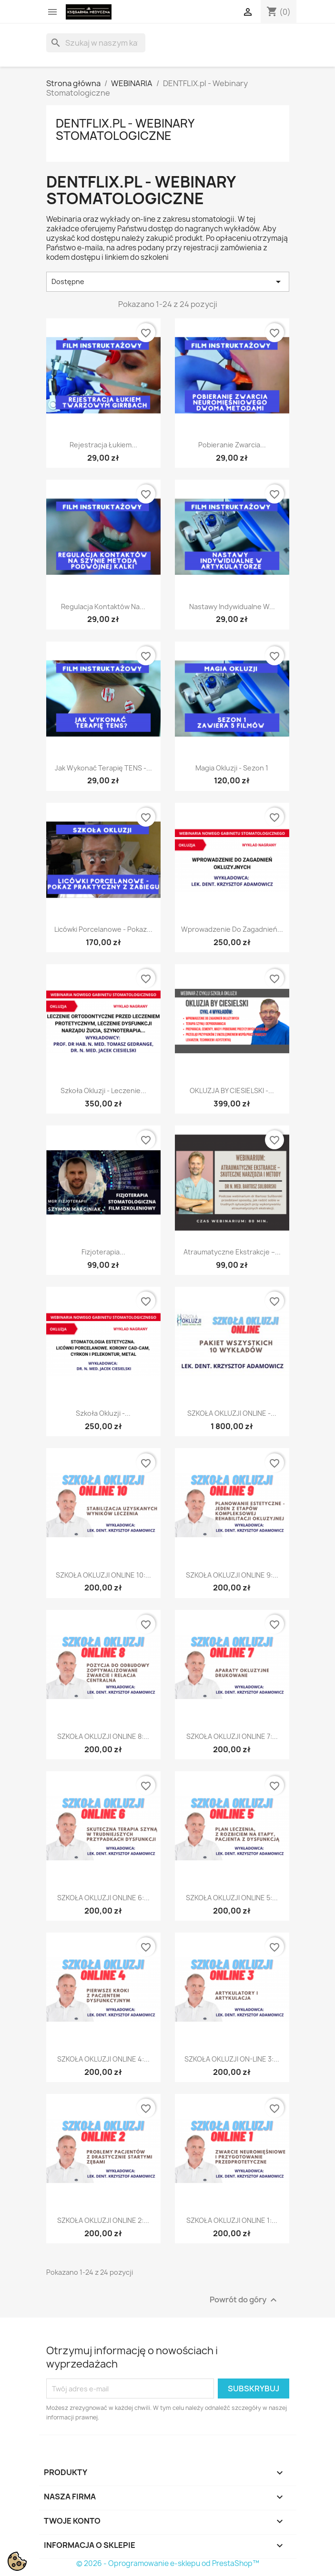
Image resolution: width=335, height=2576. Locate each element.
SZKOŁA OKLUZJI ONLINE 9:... (232, 1574)
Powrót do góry (244, 2300)
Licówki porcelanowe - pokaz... (103, 929)
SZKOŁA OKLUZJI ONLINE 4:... (103, 2058)
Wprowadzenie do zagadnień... (232, 929)
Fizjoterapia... (103, 1251)
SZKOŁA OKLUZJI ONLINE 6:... (103, 1897)
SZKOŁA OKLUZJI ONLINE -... (231, 1413)
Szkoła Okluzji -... (103, 1413)
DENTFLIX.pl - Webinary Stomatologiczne (125, 129)
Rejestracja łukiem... (103, 444)
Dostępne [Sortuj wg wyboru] (167, 281)
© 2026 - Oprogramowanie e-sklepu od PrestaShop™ (167, 2563)
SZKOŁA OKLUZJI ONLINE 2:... (103, 2220)
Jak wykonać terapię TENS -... (103, 767)
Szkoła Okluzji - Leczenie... (103, 1090)
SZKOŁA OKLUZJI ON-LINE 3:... (231, 2058)
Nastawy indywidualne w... (232, 606)
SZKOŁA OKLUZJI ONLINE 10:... (103, 1574)
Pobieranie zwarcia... (232, 444)
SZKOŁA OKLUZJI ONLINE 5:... (232, 1897)
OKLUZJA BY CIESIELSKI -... (232, 1090)
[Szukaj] (95, 42)
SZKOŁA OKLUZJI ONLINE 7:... (232, 1736)
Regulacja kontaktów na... (103, 606)
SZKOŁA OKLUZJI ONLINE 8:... (103, 1736)
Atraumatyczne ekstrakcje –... (232, 1251)
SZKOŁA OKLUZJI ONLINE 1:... (231, 2220)
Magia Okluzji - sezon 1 (231, 767)
